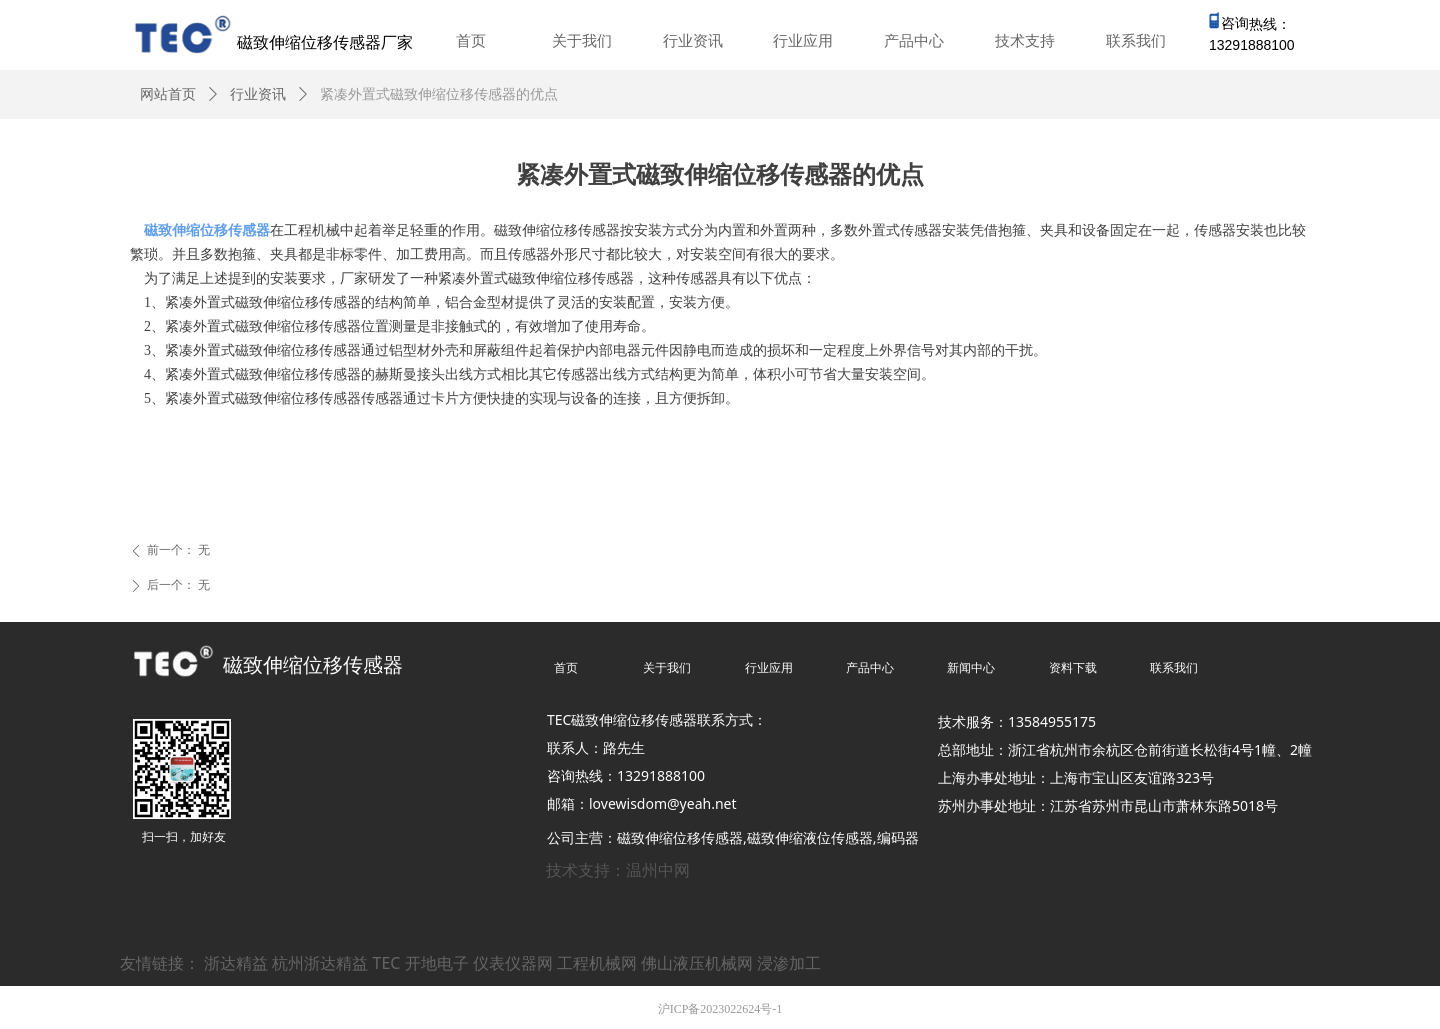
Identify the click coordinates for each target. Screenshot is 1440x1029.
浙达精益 (236, 963)
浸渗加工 (789, 963)
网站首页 (168, 94)
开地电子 (437, 963)
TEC (387, 963)
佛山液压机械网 (697, 963)
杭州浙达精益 (320, 963)
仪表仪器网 (513, 963)
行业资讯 (258, 94)
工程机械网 (597, 963)
